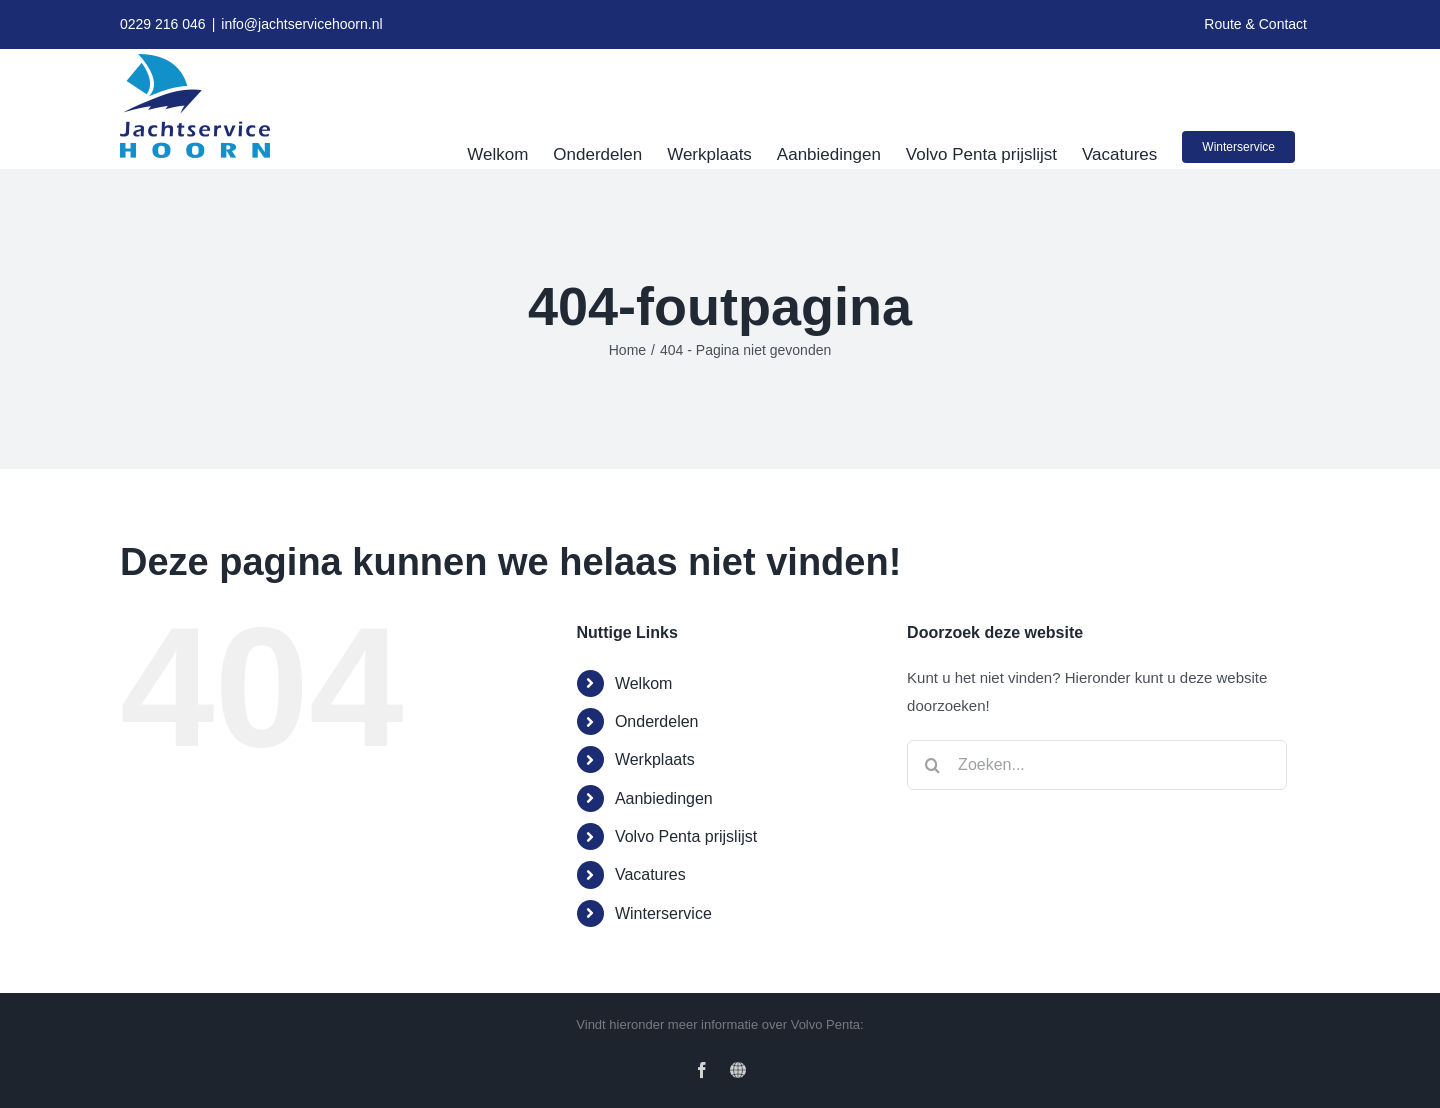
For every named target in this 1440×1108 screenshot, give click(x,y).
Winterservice (663, 913)
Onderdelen (657, 721)
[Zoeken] (932, 765)
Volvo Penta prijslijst (686, 836)
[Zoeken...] (1097, 765)
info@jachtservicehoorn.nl (301, 24)
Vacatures (650, 874)
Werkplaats (655, 759)
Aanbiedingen (664, 798)
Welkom (644, 683)
